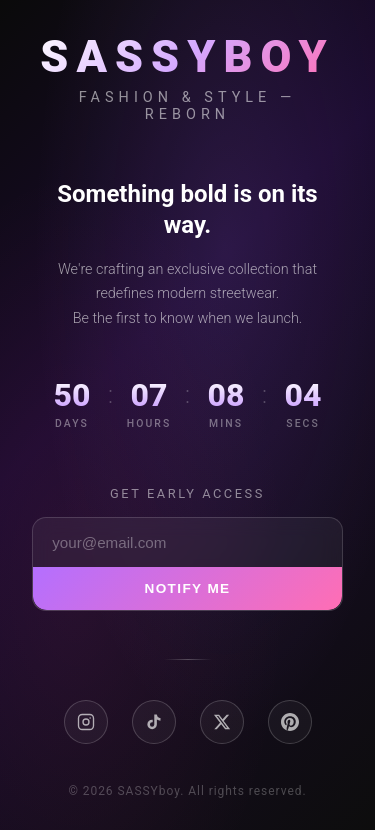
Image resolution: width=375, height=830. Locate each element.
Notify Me (187, 588)
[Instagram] (86, 722)
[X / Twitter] (222, 722)
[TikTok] (154, 722)
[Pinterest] (290, 722)
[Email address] (187, 542)
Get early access (187, 493)
